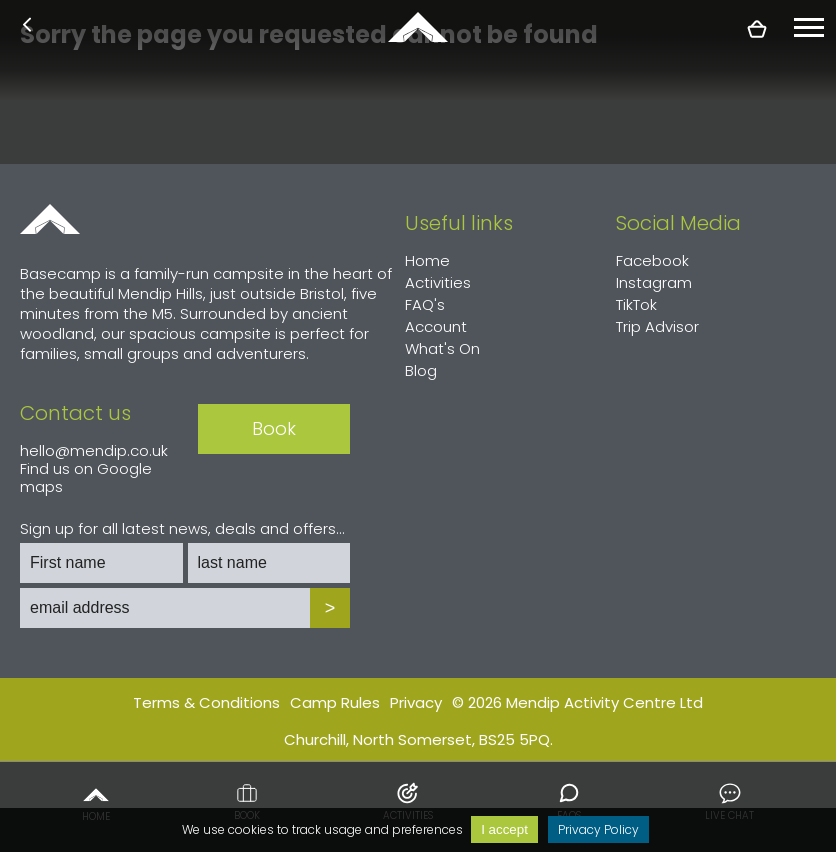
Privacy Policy (598, 829)
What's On (442, 348)
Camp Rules (335, 702)
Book (247, 801)
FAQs (569, 801)
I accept (504, 829)
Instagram (654, 282)
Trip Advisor (657, 326)
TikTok (636, 304)
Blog (421, 370)
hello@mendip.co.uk (94, 450)
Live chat (729, 801)
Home (96, 802)
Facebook (652, 260)
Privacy (416, 702)
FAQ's (425, 304)
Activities (408, 801)
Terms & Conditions (206, 702)
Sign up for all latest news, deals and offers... (182, 529)
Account (436, 326)
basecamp (418, 27)
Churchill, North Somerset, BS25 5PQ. (418, 739)
